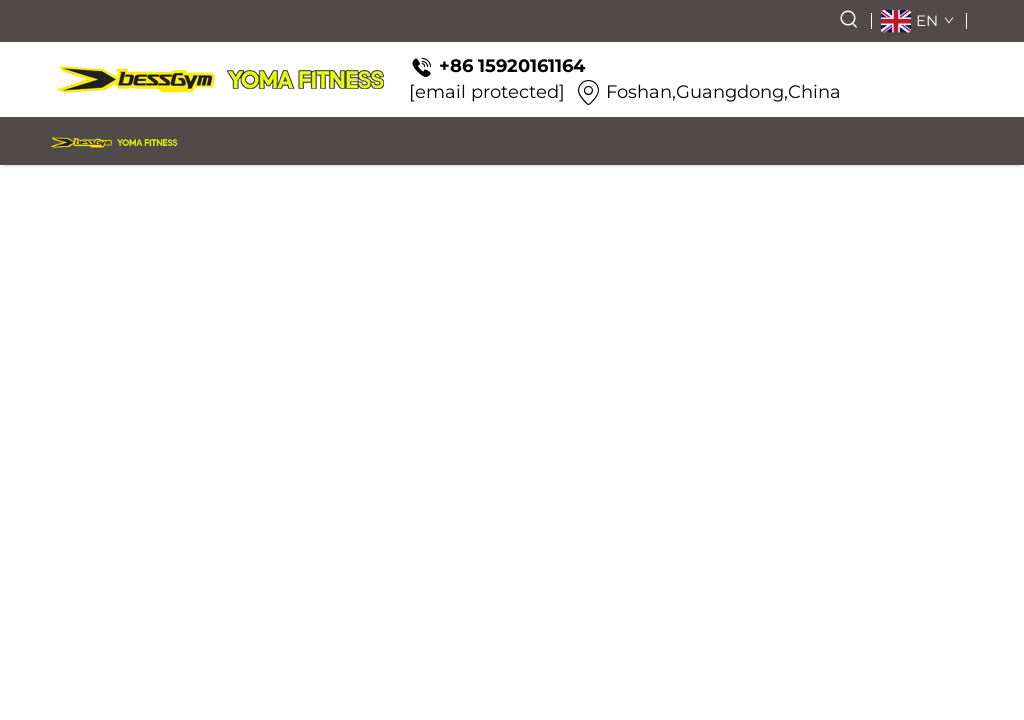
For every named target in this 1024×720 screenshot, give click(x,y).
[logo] (220, 79)
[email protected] (487, 92)
